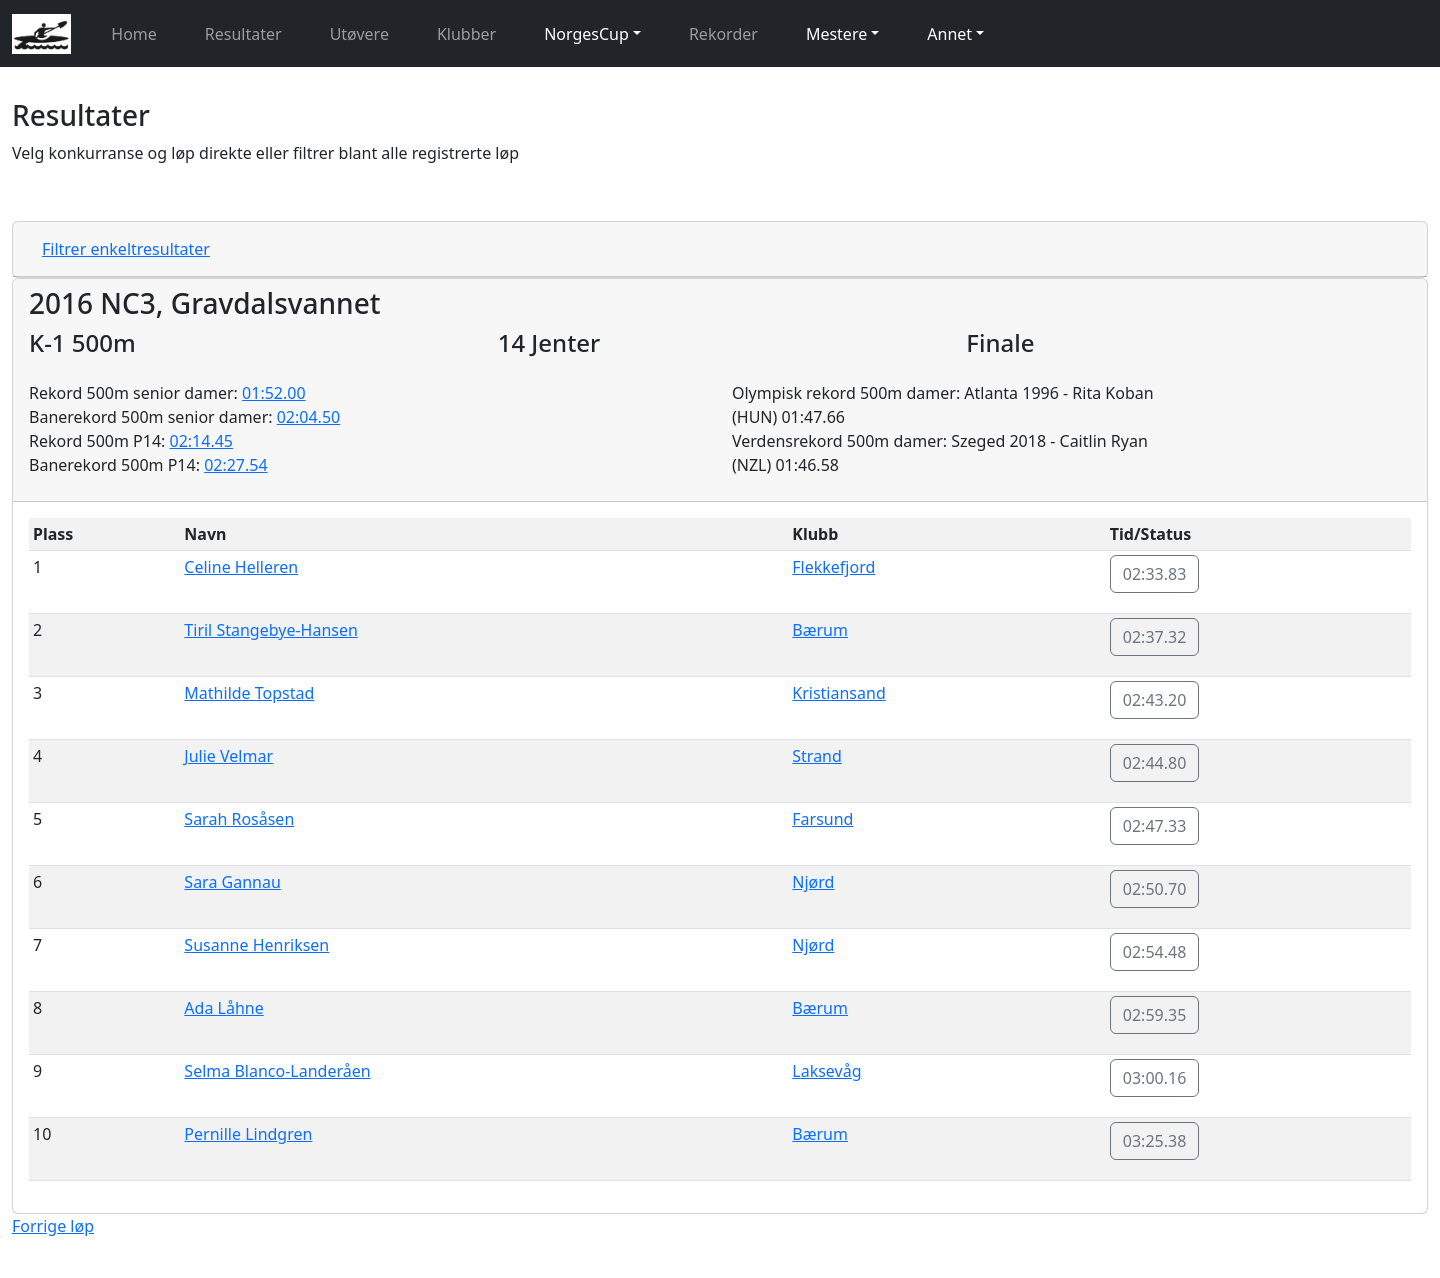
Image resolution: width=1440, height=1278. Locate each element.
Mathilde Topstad (249, 693)
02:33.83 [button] (1155, 574)
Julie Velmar (228, 756)
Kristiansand (838, 693)
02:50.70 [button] (1155, 889)
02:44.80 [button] (1155, 763)
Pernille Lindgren (248, 1134)
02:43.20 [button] (1155, 700)
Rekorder (723, 34)
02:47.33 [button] (1155, 826)
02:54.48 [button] (1155, 952)
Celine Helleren (241, 567)
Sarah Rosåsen (239, 819)
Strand (817, 756)
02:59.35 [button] (1155, 1015)
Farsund (822, 819)
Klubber (466, 34)
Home (134, 34)
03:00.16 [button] (1155, 1078)
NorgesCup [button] (586, 34)
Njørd (813, 882)
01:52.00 (274, 393)
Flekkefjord (833, 567)
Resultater (243, 34)
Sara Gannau (232, 882)
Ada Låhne (223, 1008)
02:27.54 (236, 465)
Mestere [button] (836, 34)
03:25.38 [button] (1155, 1141)
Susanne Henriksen (256, 945)
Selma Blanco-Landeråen (277, 1071)
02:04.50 (309, 417)
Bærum (820, 630)
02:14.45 (202, 441)
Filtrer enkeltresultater (126, 249)
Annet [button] (949, 34)
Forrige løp (53, 1226)
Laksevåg (826, 1071)
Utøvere (359, 34)
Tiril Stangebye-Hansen (271, 630)
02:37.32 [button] (1155, 637)
